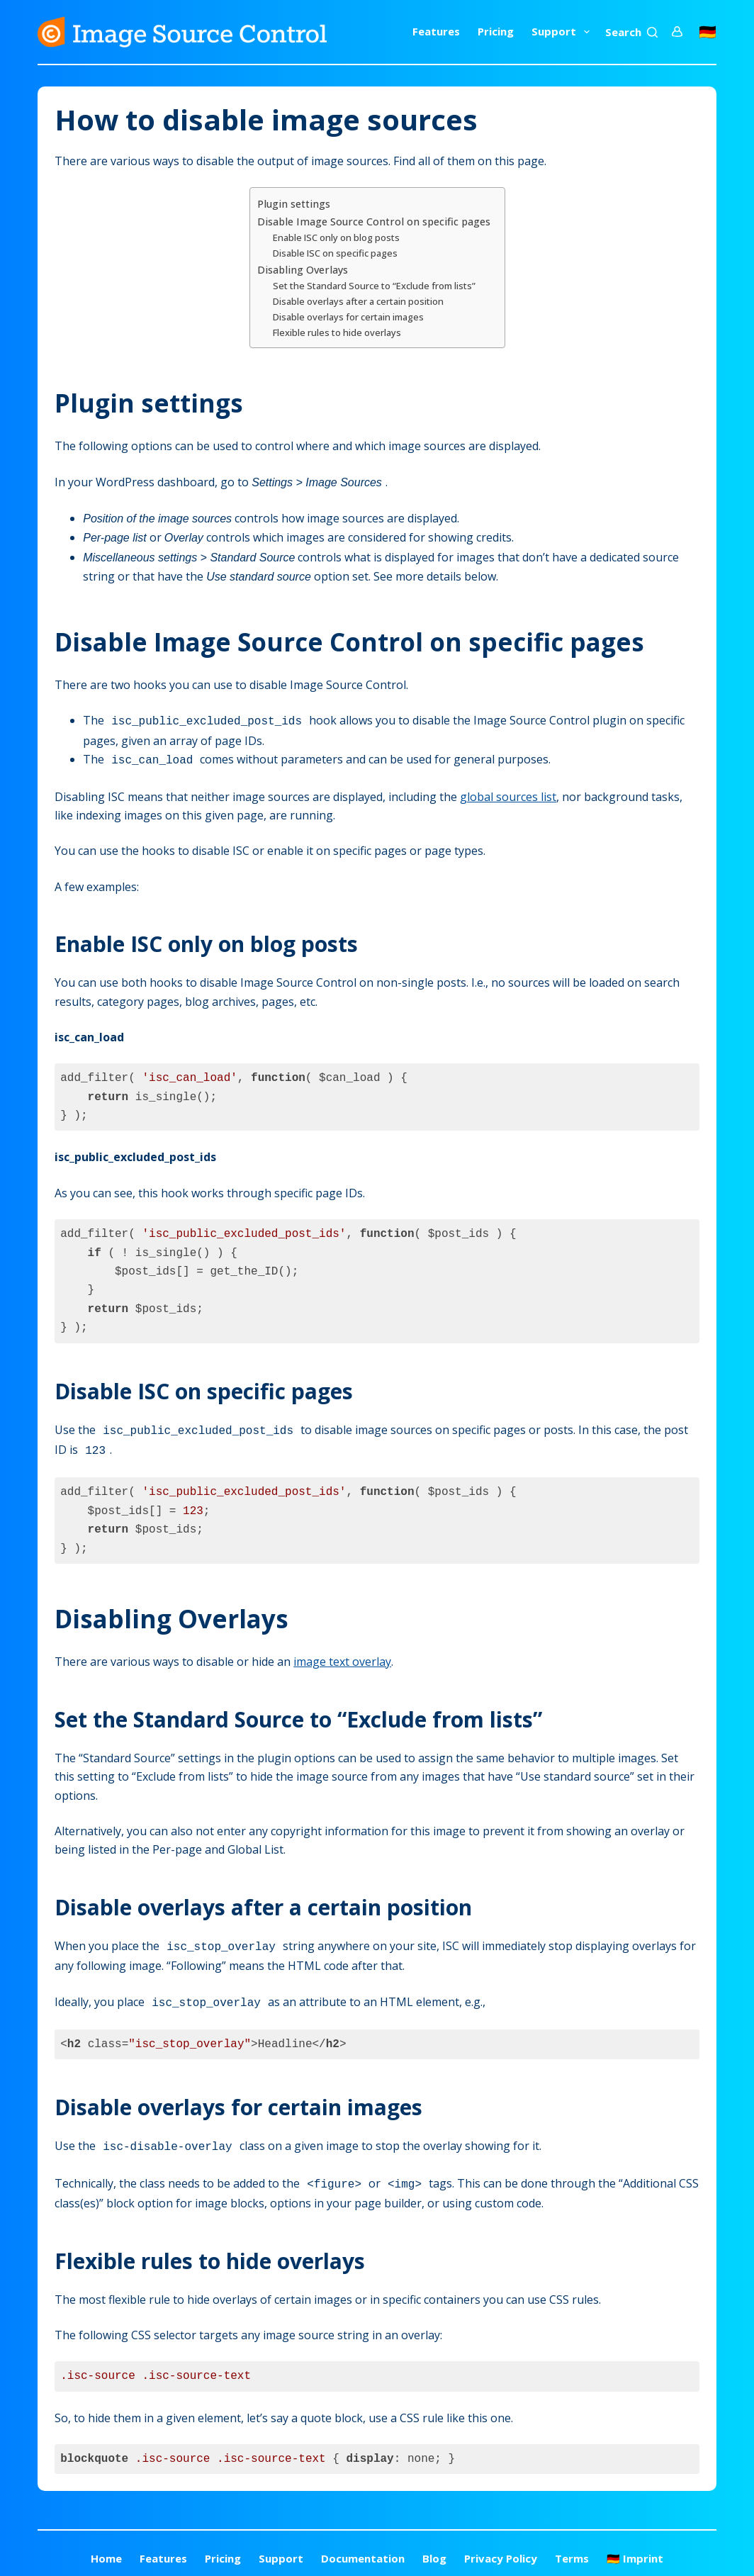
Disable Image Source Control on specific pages (373, 221)
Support (563, 31)
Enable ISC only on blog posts (336, 237)
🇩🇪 (707, 31)
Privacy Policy (500, 2548)
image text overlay (342, 1656)
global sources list (508, 794)
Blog (434, 2548)
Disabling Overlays (302, 269)
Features (436, 31)
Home (106, 2548)
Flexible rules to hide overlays (337, 332)
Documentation (363, 2548)
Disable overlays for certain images (348, 316)
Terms (572, 2548)
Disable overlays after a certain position (358, 301)
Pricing (496, 31)
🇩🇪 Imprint (635, 2548)
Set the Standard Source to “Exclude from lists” (374, 285)
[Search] (631, 32)
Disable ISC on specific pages (335, 253)
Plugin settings (293, 204)
